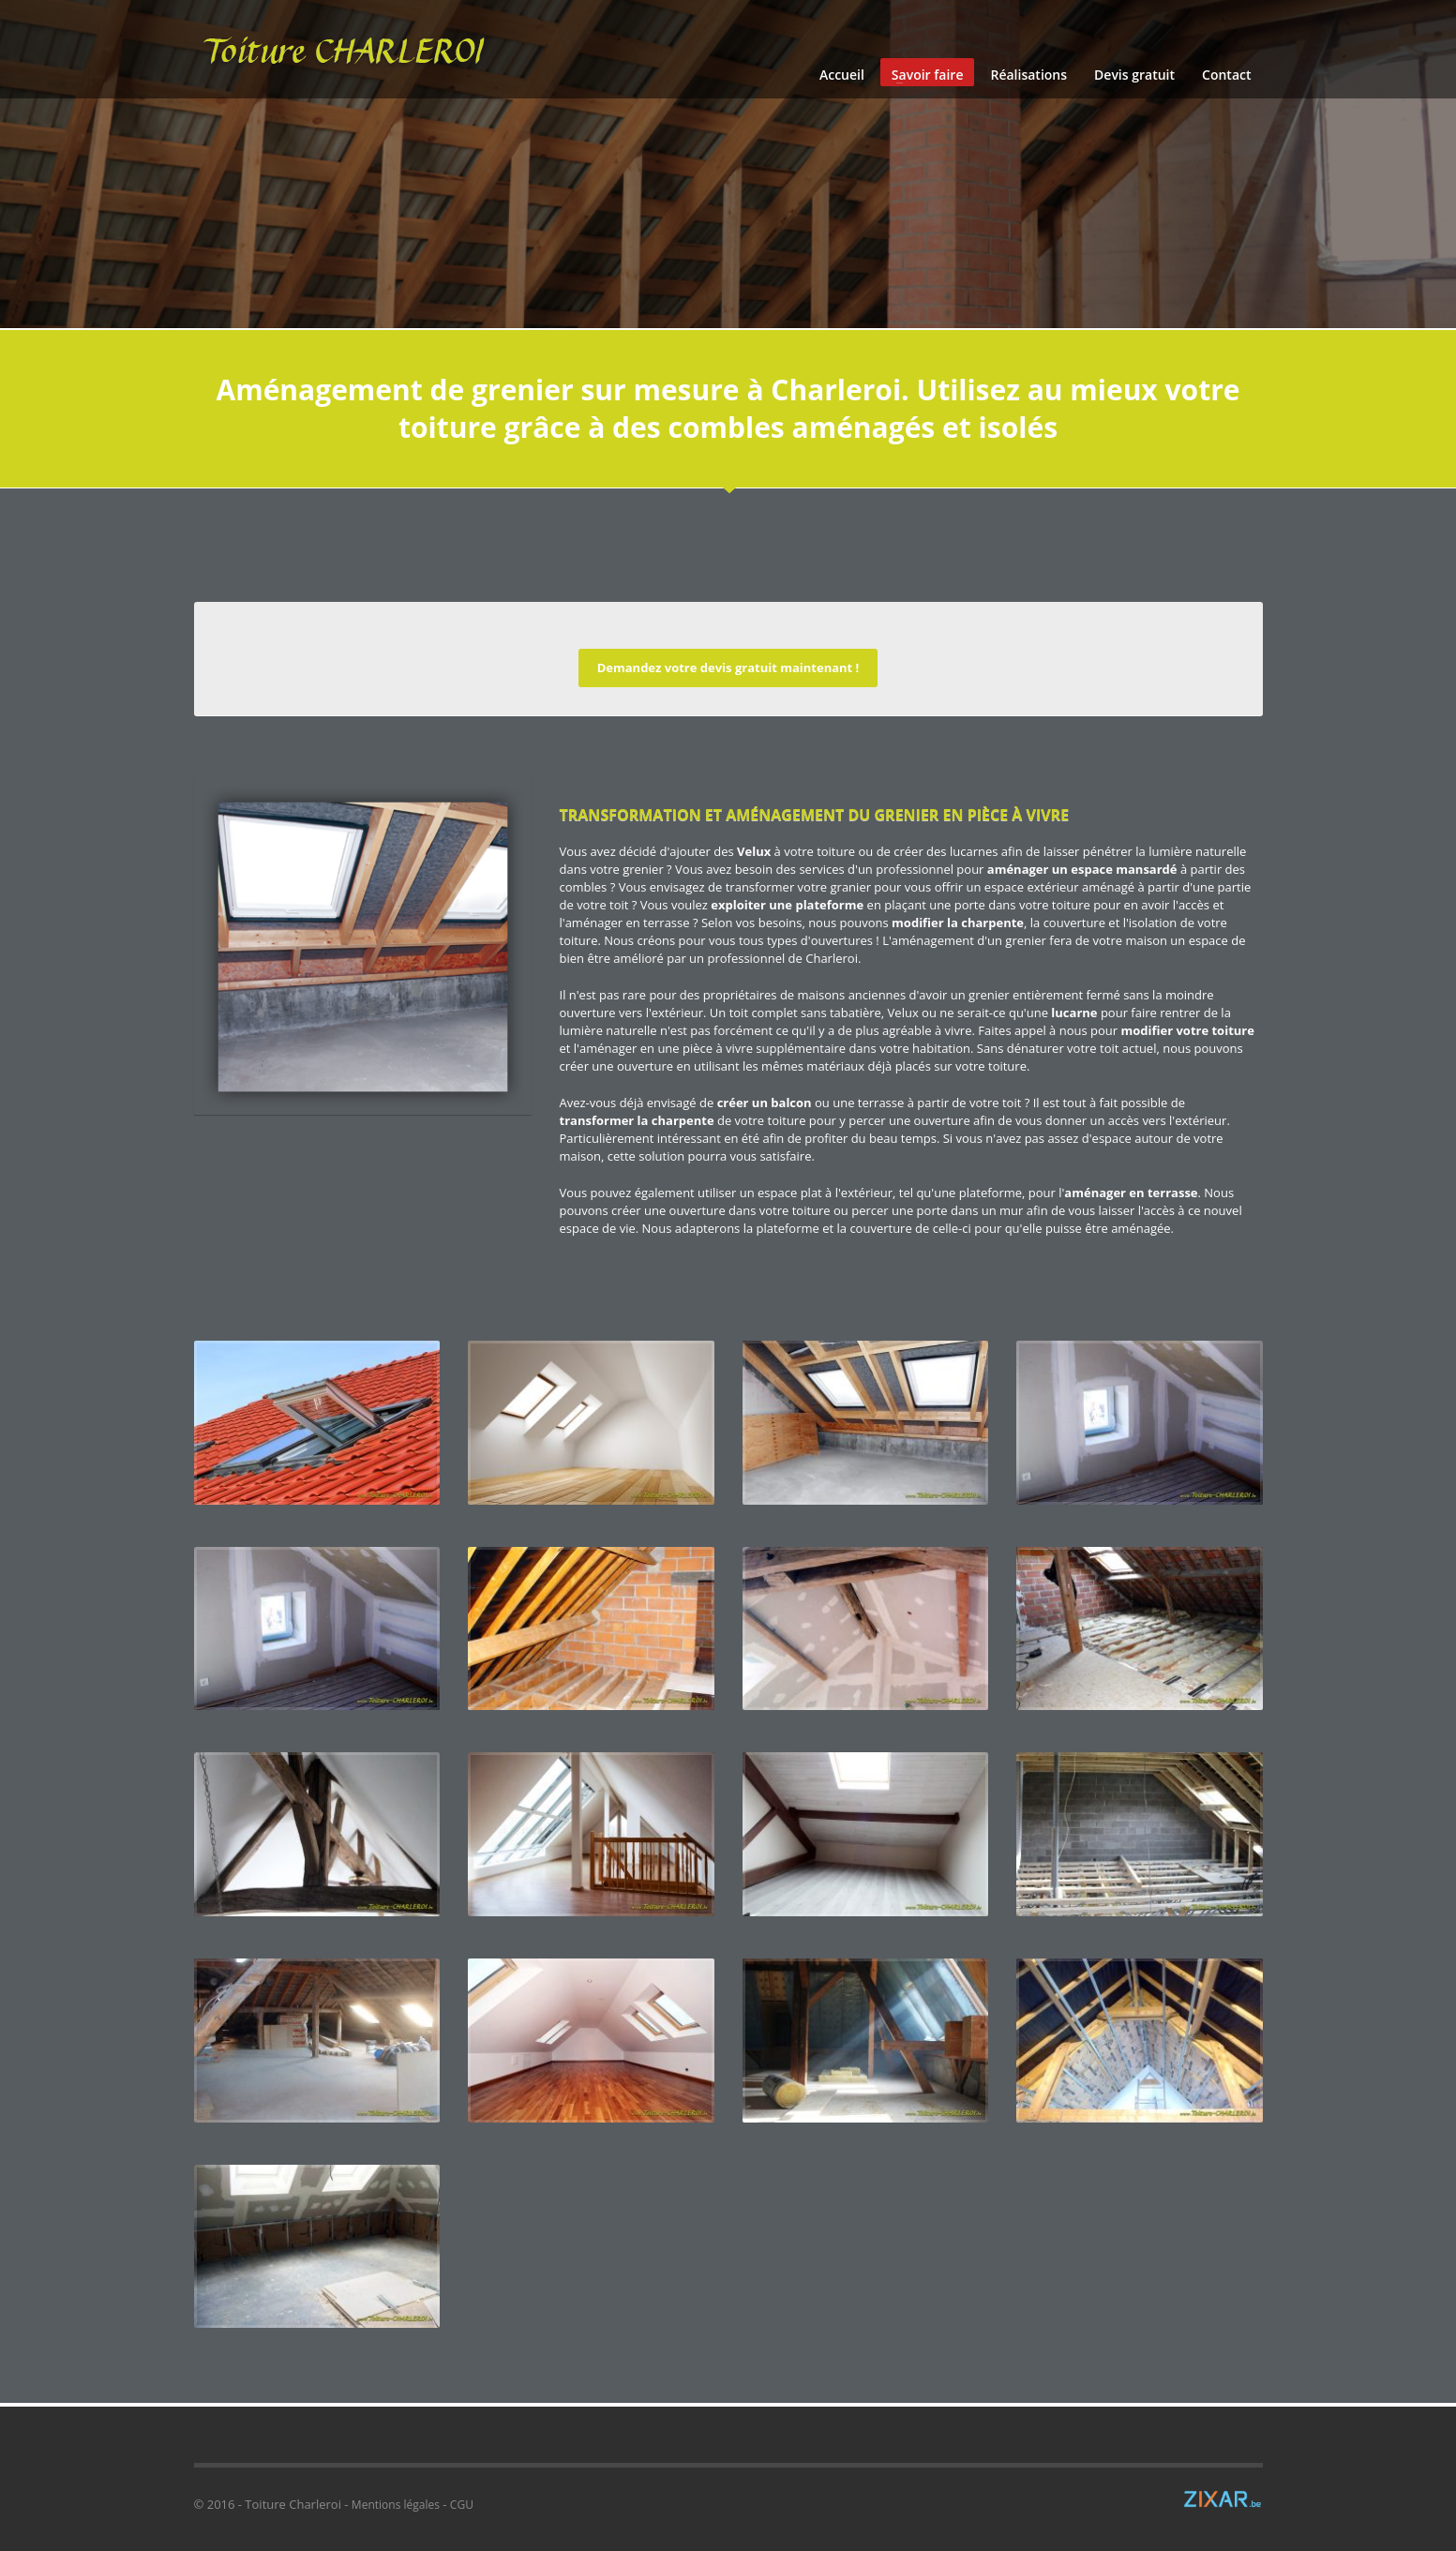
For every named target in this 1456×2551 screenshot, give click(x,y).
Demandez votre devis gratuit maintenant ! (728, 667)
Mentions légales (396, 2505)
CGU (461, 2505)
